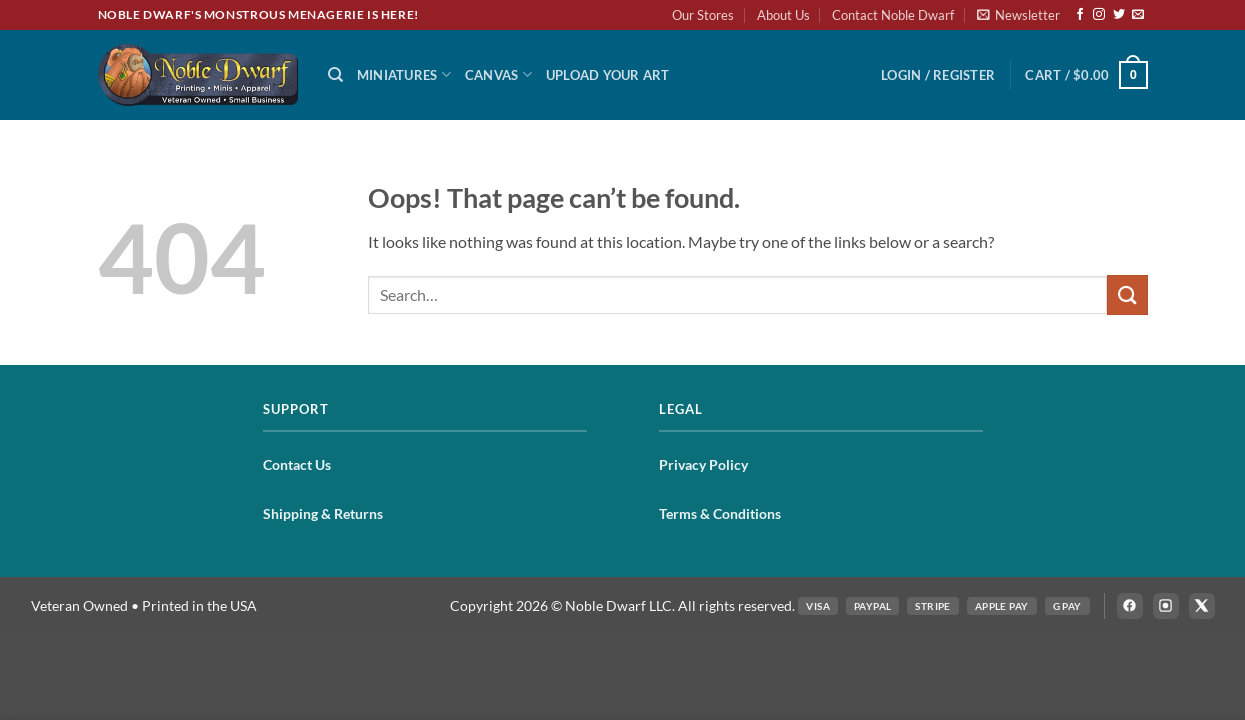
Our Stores (703, 15)
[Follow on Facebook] (1080, 15)
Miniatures (404, 74)
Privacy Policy (703, 464)
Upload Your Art (608, 75)
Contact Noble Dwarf (893, 15)
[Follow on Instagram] (1099, 15)
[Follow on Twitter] (1119, 15)
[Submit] (1127, 294)
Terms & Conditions (720, 513)
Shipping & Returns (323, 513)
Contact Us (297, 464)
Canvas (498, 74)
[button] (1018, 15)
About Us (783, 15)
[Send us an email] (1138, 15)
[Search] (335, 75)
